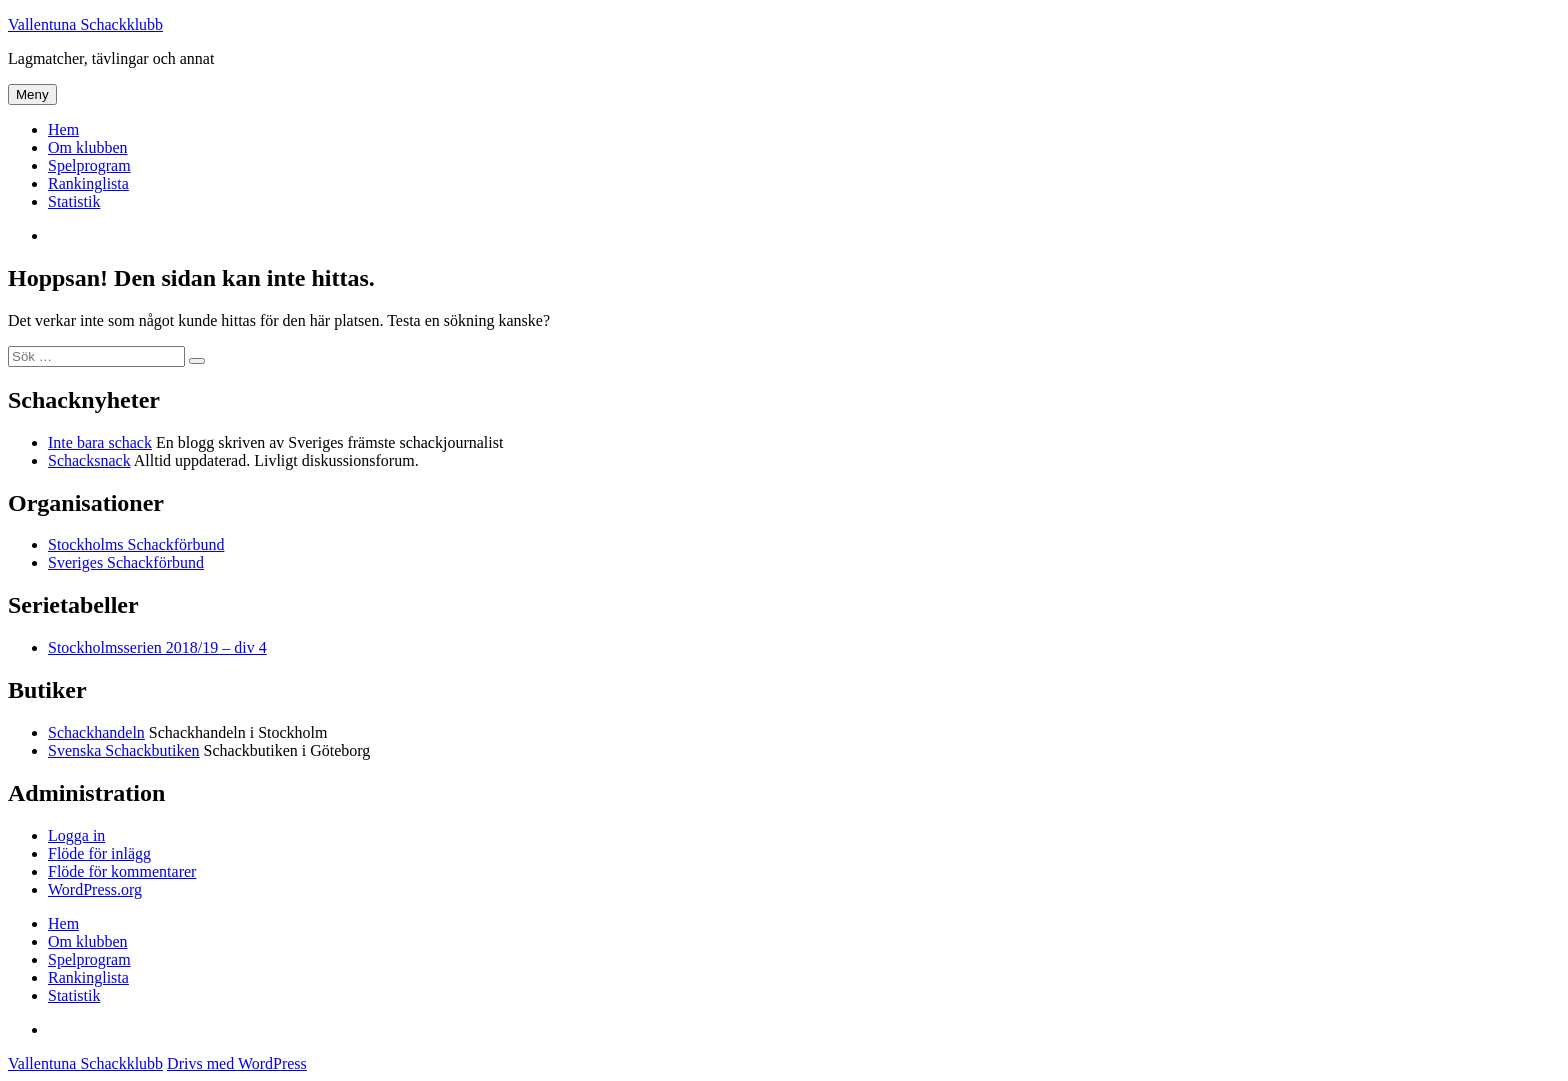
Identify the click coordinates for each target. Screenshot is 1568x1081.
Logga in (76, 835)
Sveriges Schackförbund (126, 562)
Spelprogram (89, 165)
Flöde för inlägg (99, 853)
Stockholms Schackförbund (136, 544)
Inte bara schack (100, 442)
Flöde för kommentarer (122, 871)
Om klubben (88, 147)
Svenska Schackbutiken (124, 750)
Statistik (74, 201)
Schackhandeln (96, 732)
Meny (32, 94)
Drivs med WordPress (237, 1063)
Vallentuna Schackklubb (85, 24)
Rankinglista (88, 183)
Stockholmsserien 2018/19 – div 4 (157, 647)
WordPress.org (95, 889)
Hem (63, 129)
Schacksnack (89, 460)
